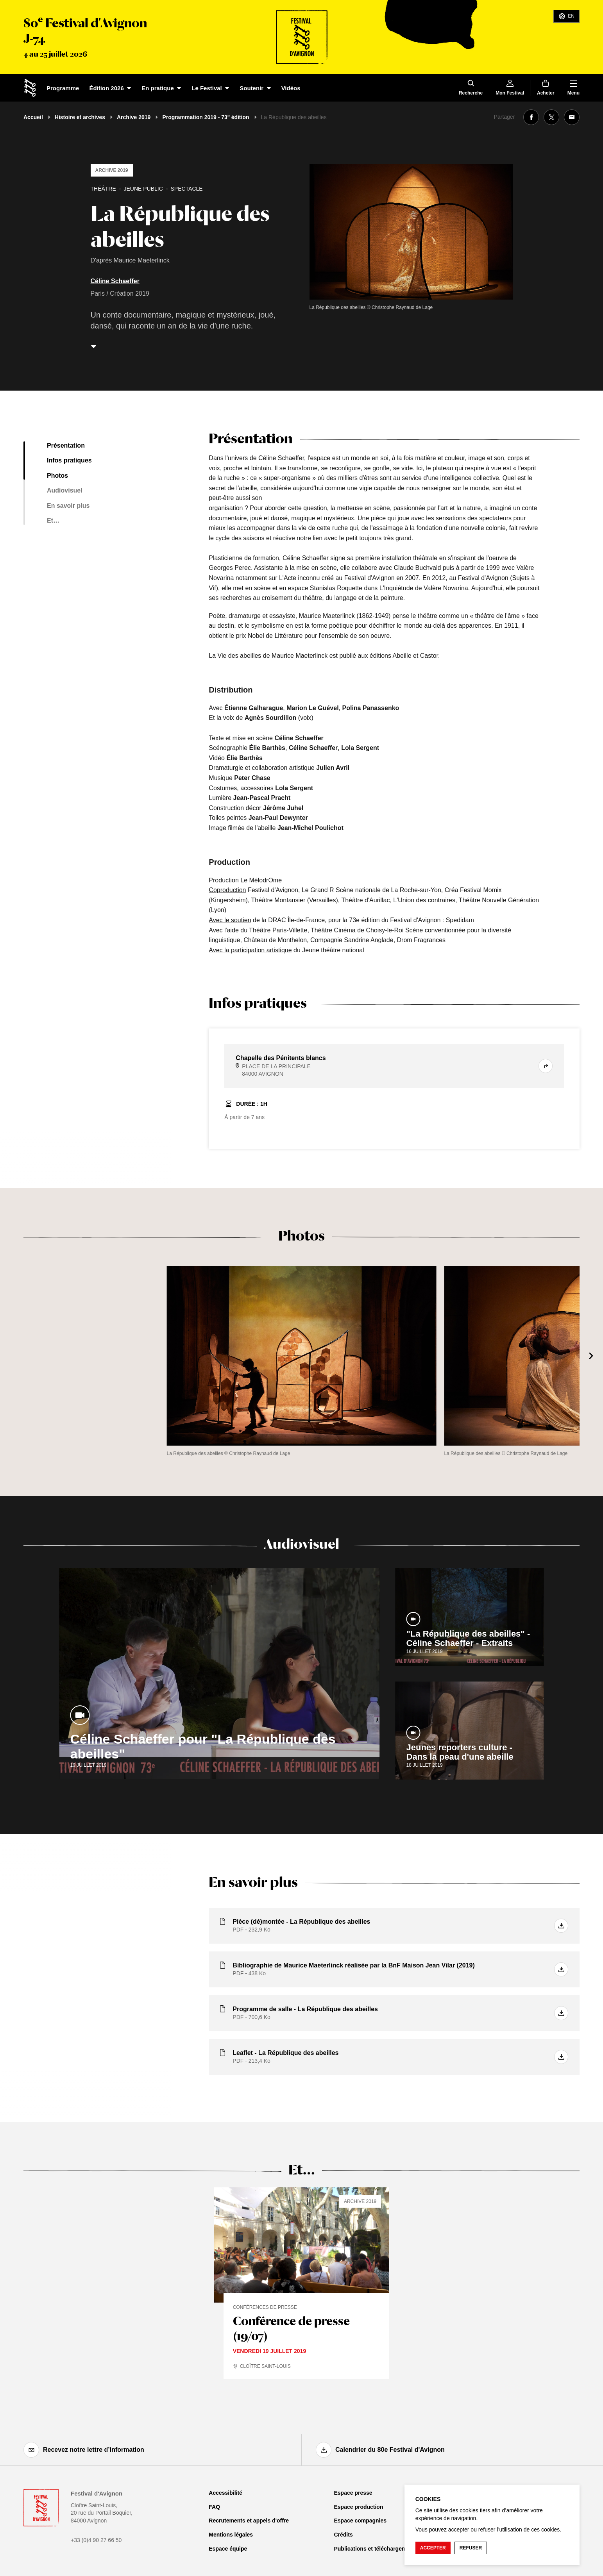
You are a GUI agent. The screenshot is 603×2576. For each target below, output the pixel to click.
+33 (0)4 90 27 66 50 (96, 2540)
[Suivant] (591, 1356)
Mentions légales (231, 2534)
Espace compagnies (360, 2520)
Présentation (66, 445)
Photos (57, 475)
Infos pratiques (69, 460)
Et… (53, 520)
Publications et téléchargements (376, 2549)
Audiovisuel (64, 490)
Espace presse (353, 2493)
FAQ (214, 2507)
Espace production (358, 2507)
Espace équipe (228, 2549)
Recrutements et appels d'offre (249, 2520)
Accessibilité (225, 2493)
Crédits (343, 2534)
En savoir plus (68, 505)
